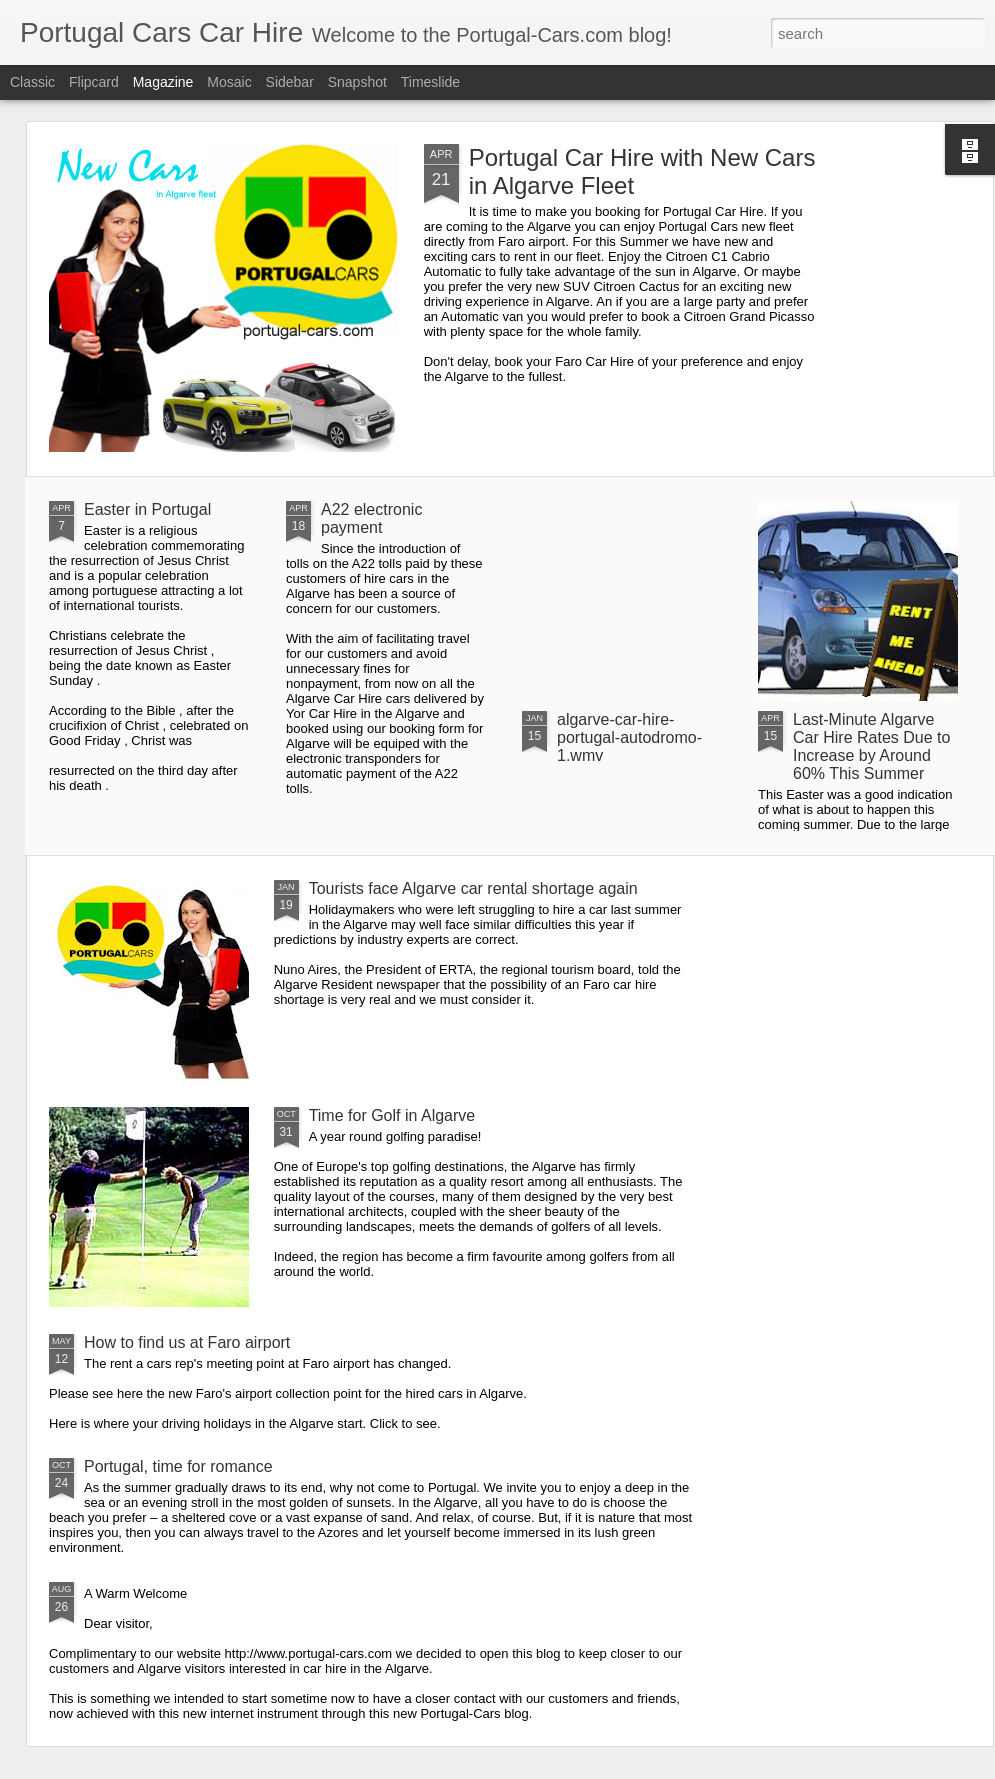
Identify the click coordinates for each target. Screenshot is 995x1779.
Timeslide (430, 82)
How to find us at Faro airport (187, 1342)
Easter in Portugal (147, 509)
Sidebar (290, 82)
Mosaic (229, 82)
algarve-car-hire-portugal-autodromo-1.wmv (629, 737)
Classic (32, 82)
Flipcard (94, 82)
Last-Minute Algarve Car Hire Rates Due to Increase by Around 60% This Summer (871, 746)
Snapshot (357, 82)
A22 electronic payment (371, 518)
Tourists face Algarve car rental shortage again (473, 888)
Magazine (163, 82)
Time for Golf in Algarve (392, 1115)
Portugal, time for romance (178, 1466)
